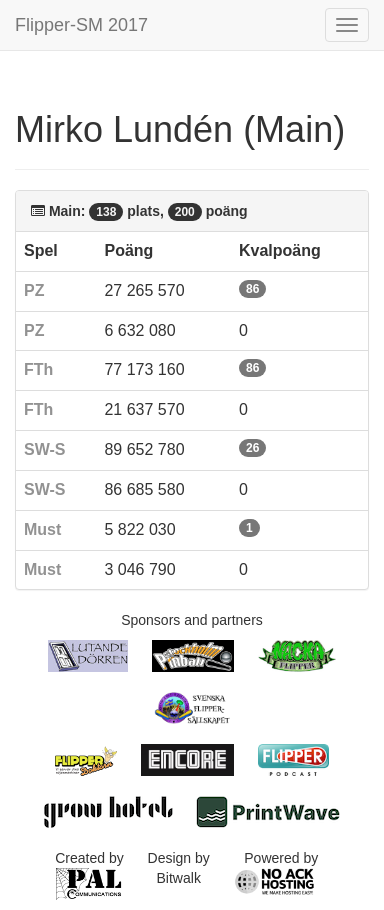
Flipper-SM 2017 (81, 25)
